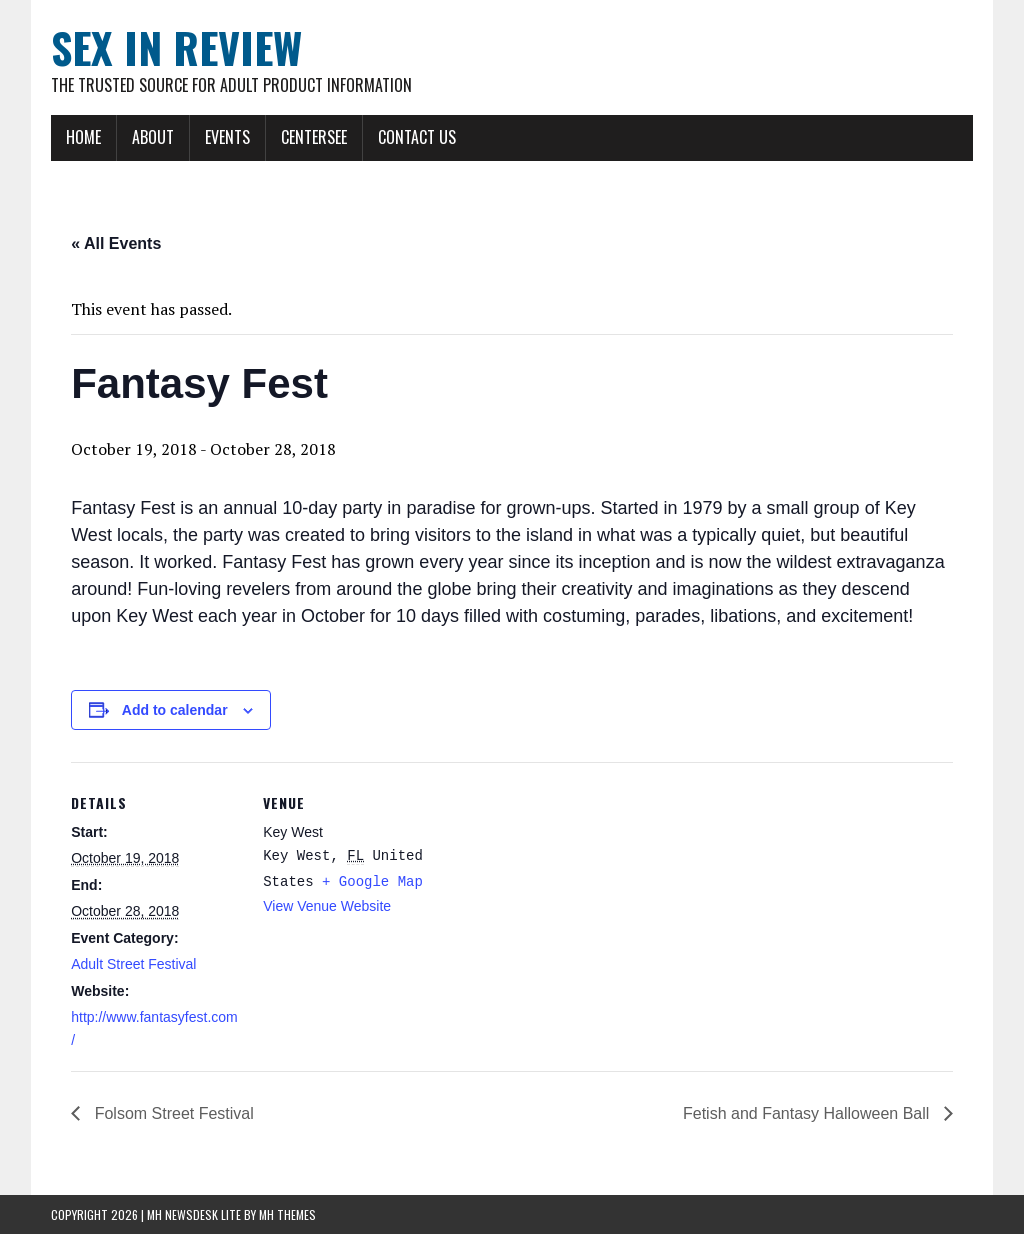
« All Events (116, 243)
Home (83, 137)
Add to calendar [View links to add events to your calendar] (175, 710)
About (153, 137)
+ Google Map (372, 882)
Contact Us (417, 137)
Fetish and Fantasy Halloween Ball (808, 1113)
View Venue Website (327, 906)
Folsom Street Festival (172, 1113)
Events (227, 137)
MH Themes (287, 1214)
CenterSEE (314, 137)
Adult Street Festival (133, 964)
